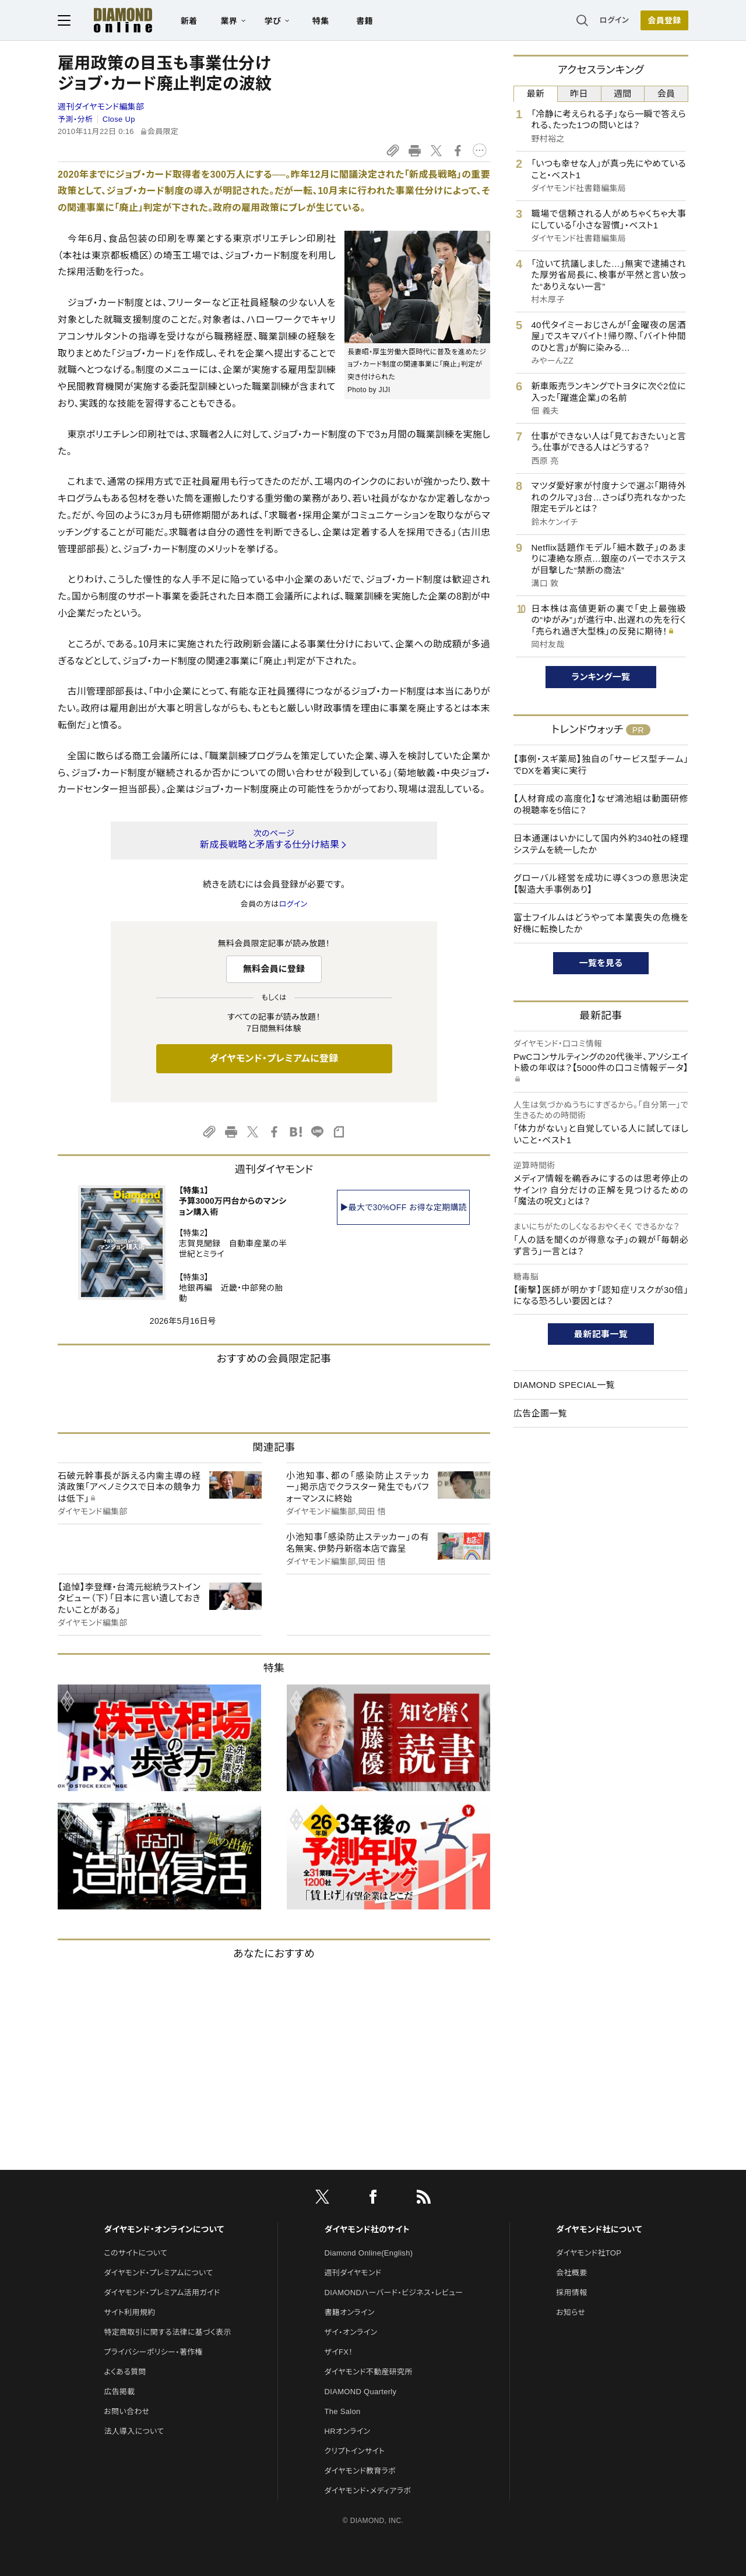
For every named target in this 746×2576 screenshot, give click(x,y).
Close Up (119, 119)
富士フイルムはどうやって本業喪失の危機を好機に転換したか (600, 923)
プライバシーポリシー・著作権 (153, 2352)
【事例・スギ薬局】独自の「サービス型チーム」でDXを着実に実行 (600, 765)
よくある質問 (125, 2371)
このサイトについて (135, 2253)
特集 (320, 21)
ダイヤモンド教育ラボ (360, 2470)
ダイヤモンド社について (599, 2229)
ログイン (614, 20)
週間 (623, 93)
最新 (536, 93)
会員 (666, 93)
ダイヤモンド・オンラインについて (164, 2229)
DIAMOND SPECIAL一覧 (564, 1385)
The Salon (343, 2411)
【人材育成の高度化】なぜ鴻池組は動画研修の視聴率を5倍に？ (600, 804)
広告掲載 (119, 2391)
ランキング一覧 (601, 677)
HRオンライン (348, 2431)
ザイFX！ (339, 2352)
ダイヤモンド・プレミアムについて (158, 2272)
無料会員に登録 (274, 969)
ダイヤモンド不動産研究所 (369, 2371)
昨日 (579, 93)
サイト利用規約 (129, 2312)
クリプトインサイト (355, 2451)
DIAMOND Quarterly (361, 2391)
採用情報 (571, 2292)
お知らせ (570, 2312)
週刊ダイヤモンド (353, 2272)
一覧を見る (601, 963)
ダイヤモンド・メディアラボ (368, 2490)
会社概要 (571, 2272)
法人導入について (134, 2431)
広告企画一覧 (540, 1413)
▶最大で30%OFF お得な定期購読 (403, 1207)
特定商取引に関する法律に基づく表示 (167, 2332)
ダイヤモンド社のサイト (367, 2229)
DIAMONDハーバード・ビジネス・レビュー (394, 2292)
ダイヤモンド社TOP (588, 2253)
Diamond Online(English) (369, 2253)
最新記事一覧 (601, 1334)
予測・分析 (75, 119)
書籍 (364, 21)
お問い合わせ (126, 2411)
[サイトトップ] (111, 20)
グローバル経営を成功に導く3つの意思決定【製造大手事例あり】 (600, 883)
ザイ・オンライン (351, 2332)
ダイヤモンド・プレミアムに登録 (273, 1058)
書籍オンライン (350, 2312)
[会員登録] (664, 20)
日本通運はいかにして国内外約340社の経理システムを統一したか (600, 844)
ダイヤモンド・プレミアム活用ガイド (162, 2292)
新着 (189, 21)
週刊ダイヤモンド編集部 (101, 106)
